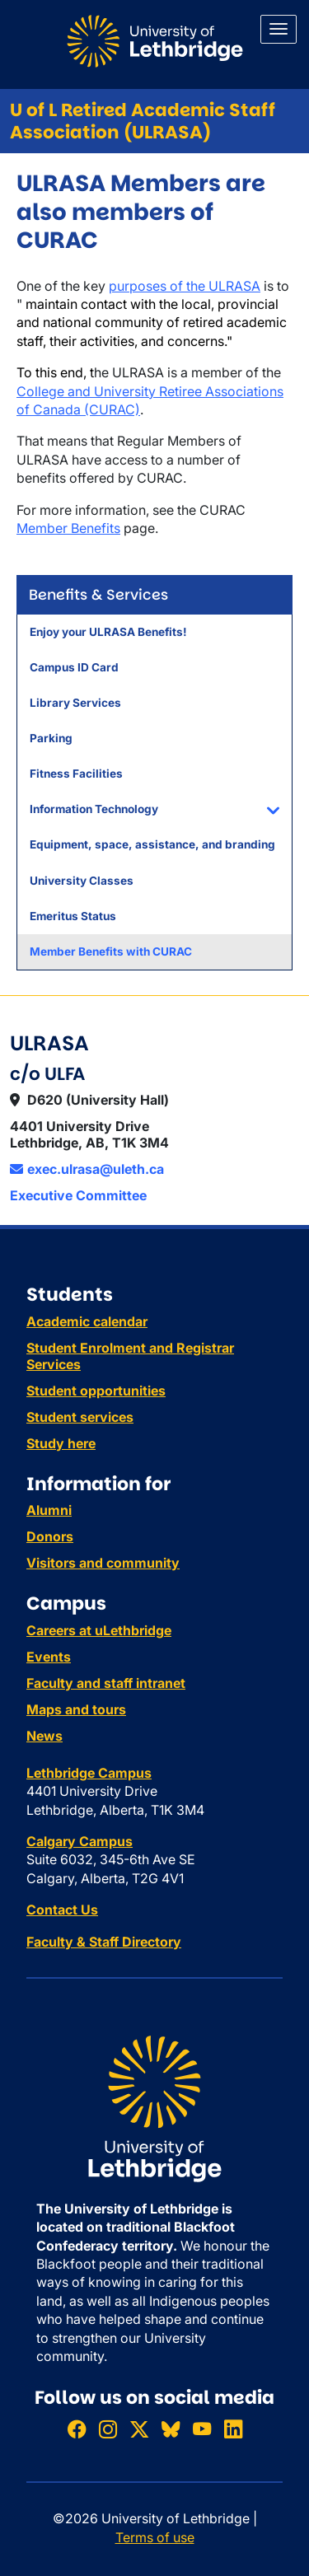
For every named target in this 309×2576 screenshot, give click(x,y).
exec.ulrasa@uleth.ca (87, 1169)
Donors (49, 1536)
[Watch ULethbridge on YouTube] (202, 2429)
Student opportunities (96, 1390)
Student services (79, 1417)
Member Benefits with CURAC (111, 951)
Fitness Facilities (76, 773)
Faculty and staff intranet (105, 1683)
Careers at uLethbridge (98, 1630)
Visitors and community (103, 1562)
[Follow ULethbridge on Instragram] (108, 2429)
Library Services (75, 702)
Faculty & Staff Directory (103, 1941)
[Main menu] (278, 29)
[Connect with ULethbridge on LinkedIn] (233, 2429)
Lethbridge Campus (89, 1773)
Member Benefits (68, 528)
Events (48, 1656)
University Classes (81, 880)
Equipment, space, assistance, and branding (152, 844)
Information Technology (94, 809)
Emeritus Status (73, 916)
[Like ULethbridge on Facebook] (76, 2429)
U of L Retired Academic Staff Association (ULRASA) (142, 121)
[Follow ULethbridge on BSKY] (170, 2429)
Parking (51, 738)
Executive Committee (78, 1195)
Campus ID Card (74, 667)
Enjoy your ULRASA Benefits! (108, 631)
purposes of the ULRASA (184, 286)
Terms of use (154, 2537)
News (44, 1735)
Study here (61, 1443)
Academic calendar (86, 1321)
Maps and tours (76, 1709)
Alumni (49, 1510)
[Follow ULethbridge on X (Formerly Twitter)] (139, 2429)
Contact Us (62, 1909)
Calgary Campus (79, 1841)
